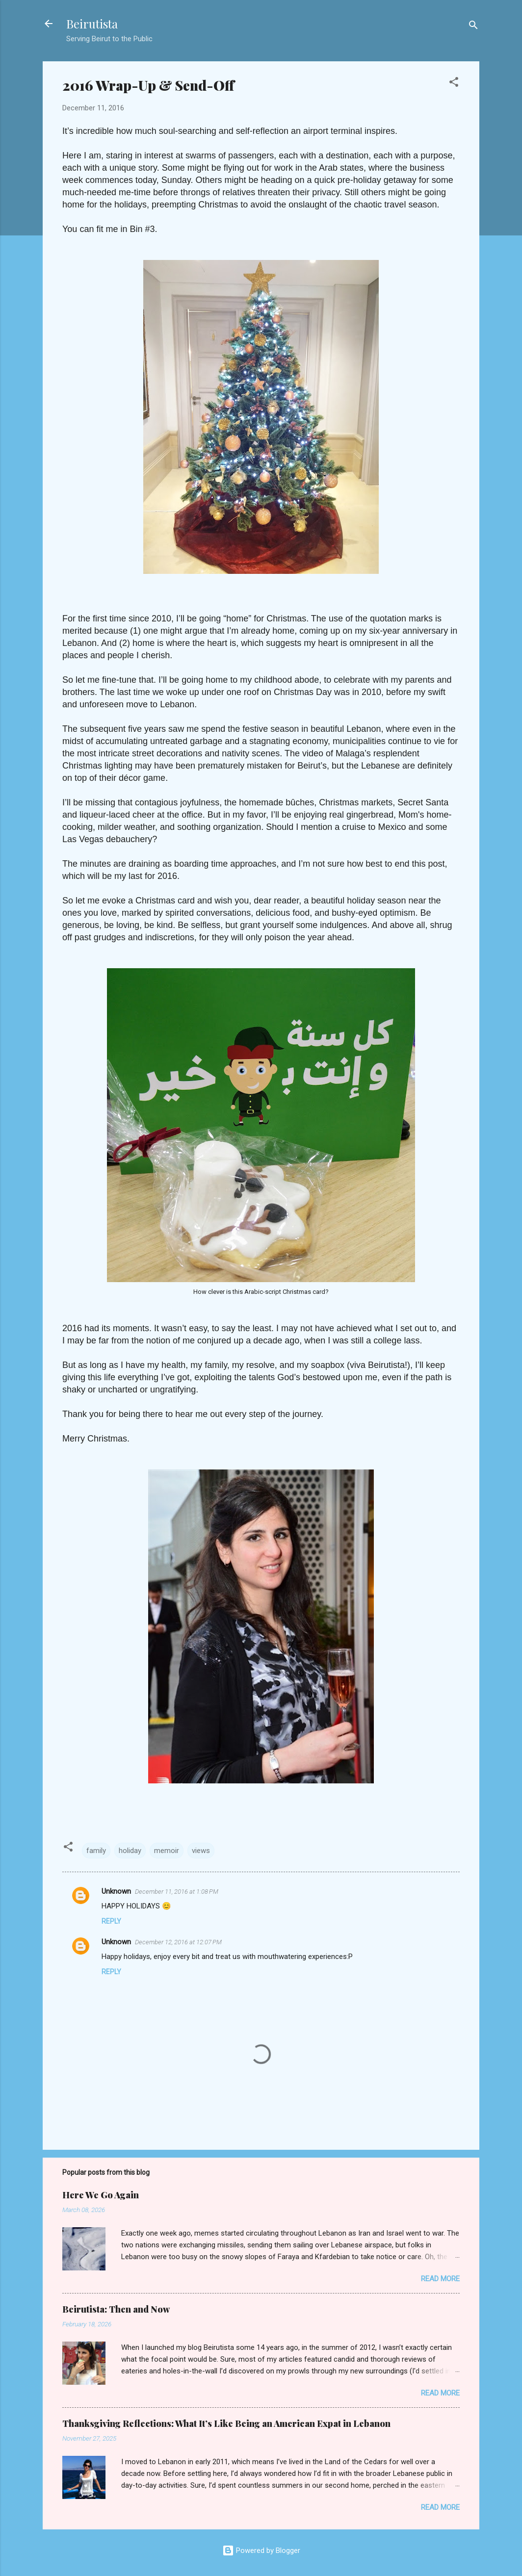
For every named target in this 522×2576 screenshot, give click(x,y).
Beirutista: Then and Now (116, 2309)
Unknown (116, 1891)
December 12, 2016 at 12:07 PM (178, 1942)
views (201, 1850)
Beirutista (92, 23)
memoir (166, 1850)
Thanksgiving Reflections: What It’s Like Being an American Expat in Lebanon (226, 2423)
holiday (130, 1850)
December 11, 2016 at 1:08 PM (176, 1891)
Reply (111, 1921)
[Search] (473, 27)
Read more (440, 2278)
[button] (454, 83)
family (96, 1850)
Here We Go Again (100, 2195)
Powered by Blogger (261, 2550)
